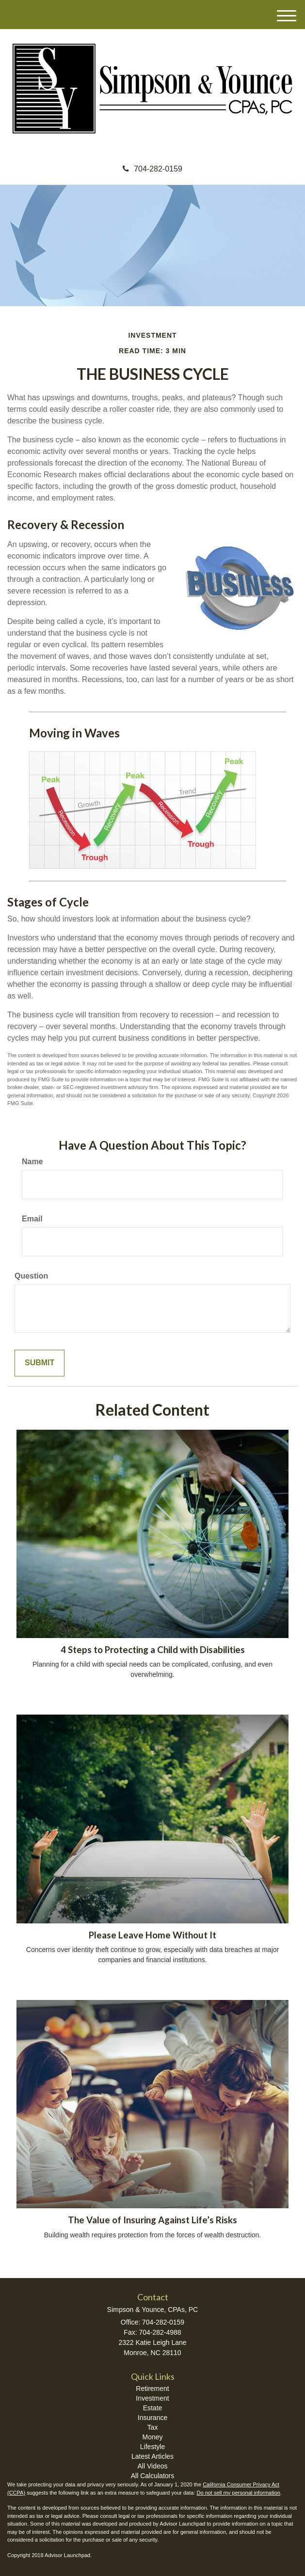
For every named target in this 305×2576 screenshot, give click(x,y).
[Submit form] (39, 1363)
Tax (152, 2427)
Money (152, 2437)
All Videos (152, 2466)
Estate (152, 2408)
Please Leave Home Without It (152, 1935)
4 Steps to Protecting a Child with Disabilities (153, 1649)
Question (31, 1276)
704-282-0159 (152, 169)
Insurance (152, 2417)
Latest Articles (152, 2456)
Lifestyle (152, 2447)
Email (32, 1219)
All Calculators (152, 2476)
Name (32, 1161)
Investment (152, 2398)
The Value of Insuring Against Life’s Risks (152, 2220)
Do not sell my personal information (238, 2493)
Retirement (152, 2388)
